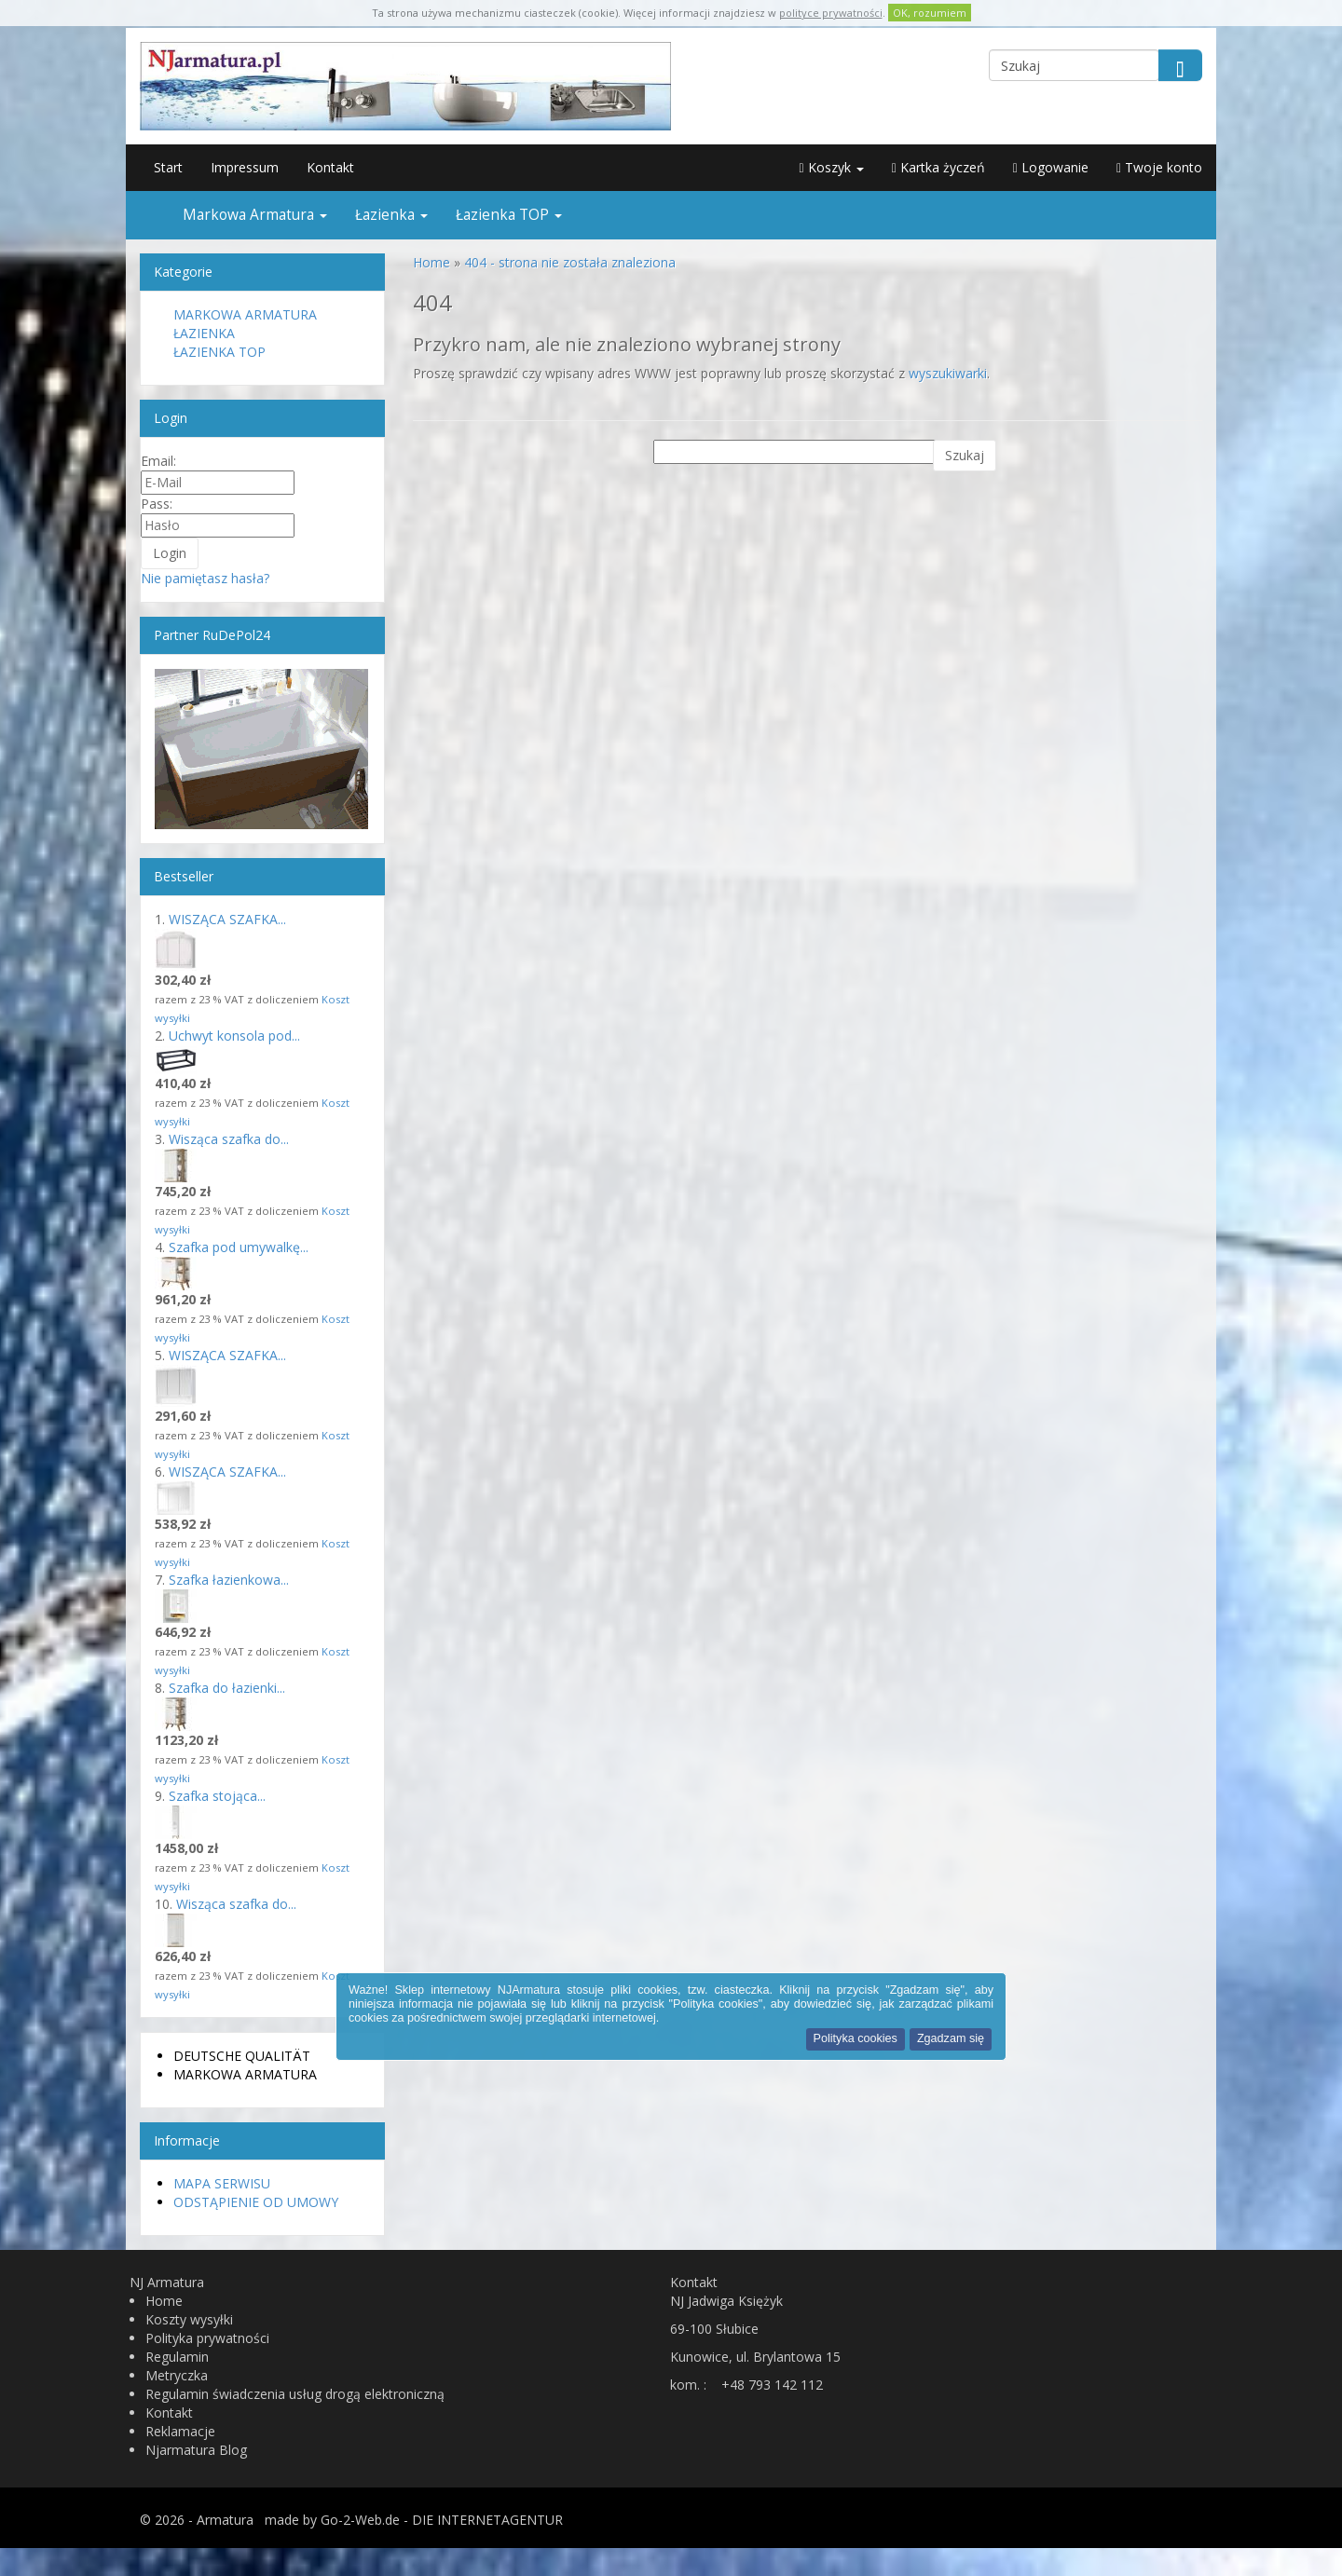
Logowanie (1051, 167)
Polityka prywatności (207, 2338)
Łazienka (391, 215)
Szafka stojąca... (217, 1796)
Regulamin (177, 2356)
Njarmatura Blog (196, 2450)
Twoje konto (1159, 167)
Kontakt (330, 167)
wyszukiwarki (948, 373)
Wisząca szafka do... (229, 1139)
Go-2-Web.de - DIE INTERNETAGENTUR (442, 2519)
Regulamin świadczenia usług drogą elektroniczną (295, 2394)
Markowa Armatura (255, 215)
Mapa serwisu (221, 2183)
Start (168, 167)
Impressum (245, 167)
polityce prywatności (831, 13)
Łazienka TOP (509, 215)
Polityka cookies (855, 2038)
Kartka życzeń (938, 167)
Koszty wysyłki (189, 2319)
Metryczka (176, 2375)
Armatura (225, 2519)
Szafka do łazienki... (227, 1688)
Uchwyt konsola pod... (234, 1035)
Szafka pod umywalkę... (238, 1247)
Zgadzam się (950, 2038)
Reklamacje (180, 2431)
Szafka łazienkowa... (229, 1579)
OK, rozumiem (929, 13)
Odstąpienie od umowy (255, 2202)
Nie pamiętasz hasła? (205, 578)
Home (164, 2301)
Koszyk (832, 167)
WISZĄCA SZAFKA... (227, 919)
